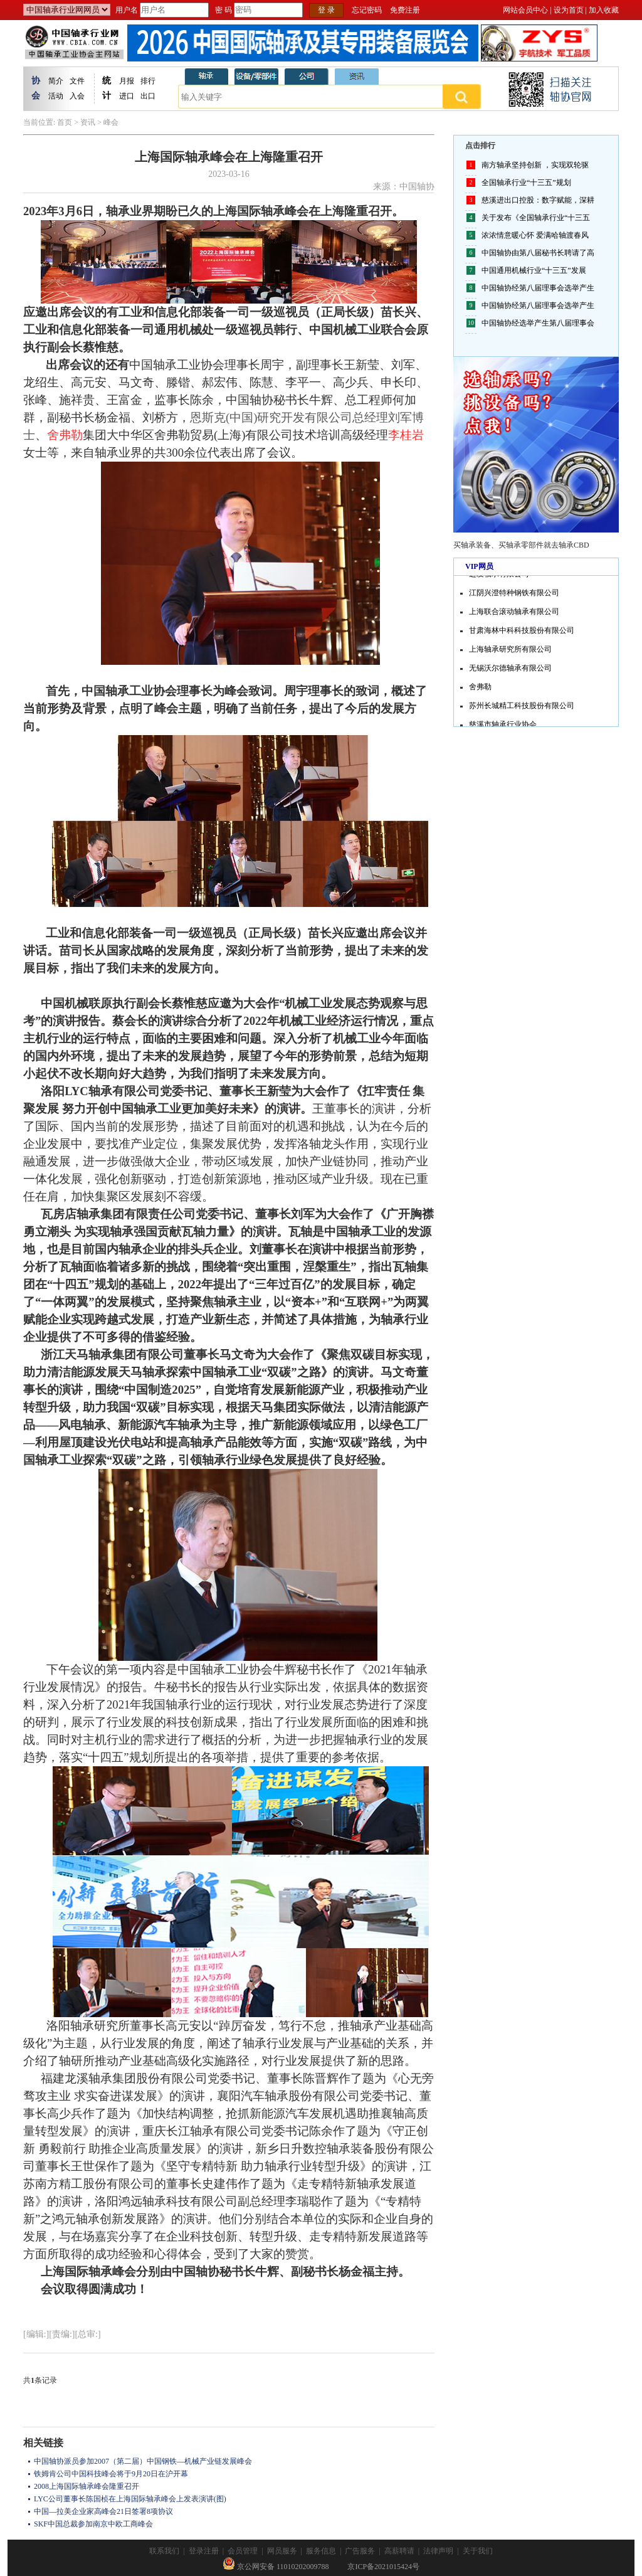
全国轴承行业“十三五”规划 (526, 182)
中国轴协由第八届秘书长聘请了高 (538, 252)
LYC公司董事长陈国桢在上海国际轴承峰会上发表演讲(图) (130, 2498)
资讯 (87, 122)
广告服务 (360, 2551)
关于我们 (478, 2551)
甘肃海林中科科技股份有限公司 (521, 633)
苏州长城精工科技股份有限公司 (521, 708)
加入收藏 (604, 10)
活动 (55, 96)
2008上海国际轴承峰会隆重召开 (86, 2486)
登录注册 (204, 2551)
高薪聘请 (399, 2551)
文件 (77, 81)
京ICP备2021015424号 (383, 2566)
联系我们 (164, 2551)
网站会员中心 (525, 10)
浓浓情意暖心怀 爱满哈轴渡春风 (535, 235)
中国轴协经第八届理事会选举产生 (538, 288)
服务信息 (321, 2551)
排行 (147, 81)
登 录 (326, 10)
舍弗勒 (480, 690)
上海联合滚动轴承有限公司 (514, 614)
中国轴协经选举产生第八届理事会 (538, 323)
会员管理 (243, 2551)
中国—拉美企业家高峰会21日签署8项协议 (103, 2511)
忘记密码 (367, 10)
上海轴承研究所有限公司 (510, 652)
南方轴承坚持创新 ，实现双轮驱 (535, 165)
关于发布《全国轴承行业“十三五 (536, 217)
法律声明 (438, 2551)
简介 (55, 81)
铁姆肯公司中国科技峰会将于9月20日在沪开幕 (111, 2473)
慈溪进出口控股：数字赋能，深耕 (538, 200)
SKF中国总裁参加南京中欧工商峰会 (93, 2524)
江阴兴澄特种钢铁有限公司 (514, 595)
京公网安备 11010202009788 (276, 2566)
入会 (77, 96)
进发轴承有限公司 (499, 577)
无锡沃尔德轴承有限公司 (510, 671)
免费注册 (405, 10)
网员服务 (282, 2551)
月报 (126, 81)
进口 (126, 96)
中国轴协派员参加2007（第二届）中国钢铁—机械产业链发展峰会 (143, 2461)
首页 (64, 122)
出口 (147, 96)
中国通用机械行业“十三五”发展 (534, 270)
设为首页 (569, 10)
